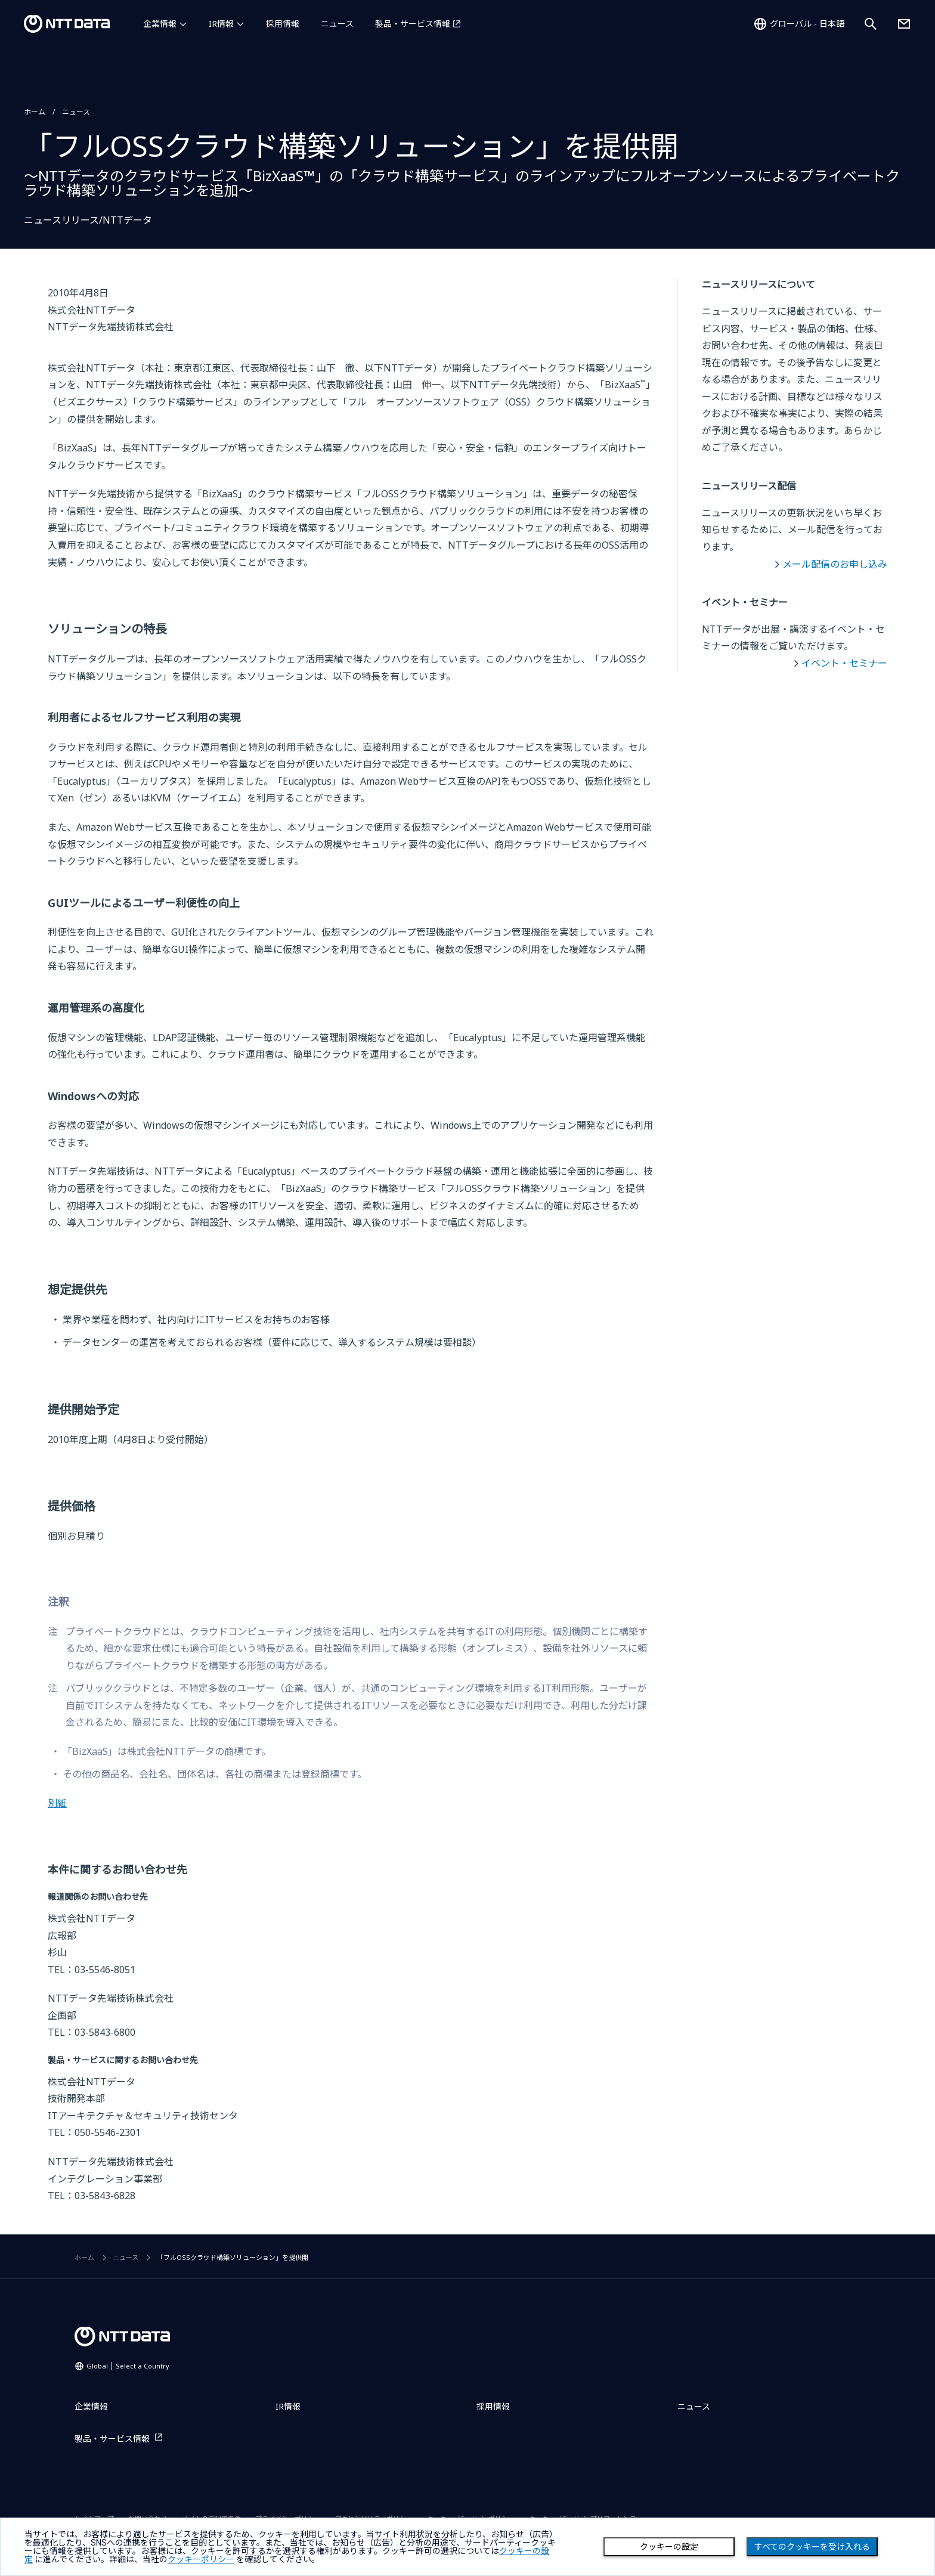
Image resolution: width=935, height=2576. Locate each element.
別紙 (57, 1803)
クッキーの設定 (669, 2547)
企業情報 (160, 23)
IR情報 (221, 23)
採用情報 (282, 23)
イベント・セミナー (844, 663)
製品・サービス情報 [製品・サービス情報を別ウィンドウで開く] (412, 23)
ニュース (337, 23)
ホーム (34, 112)
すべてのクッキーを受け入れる (812, 2547)
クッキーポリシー (201, 2559)
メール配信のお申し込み (834, 564)
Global (127, 2365)
